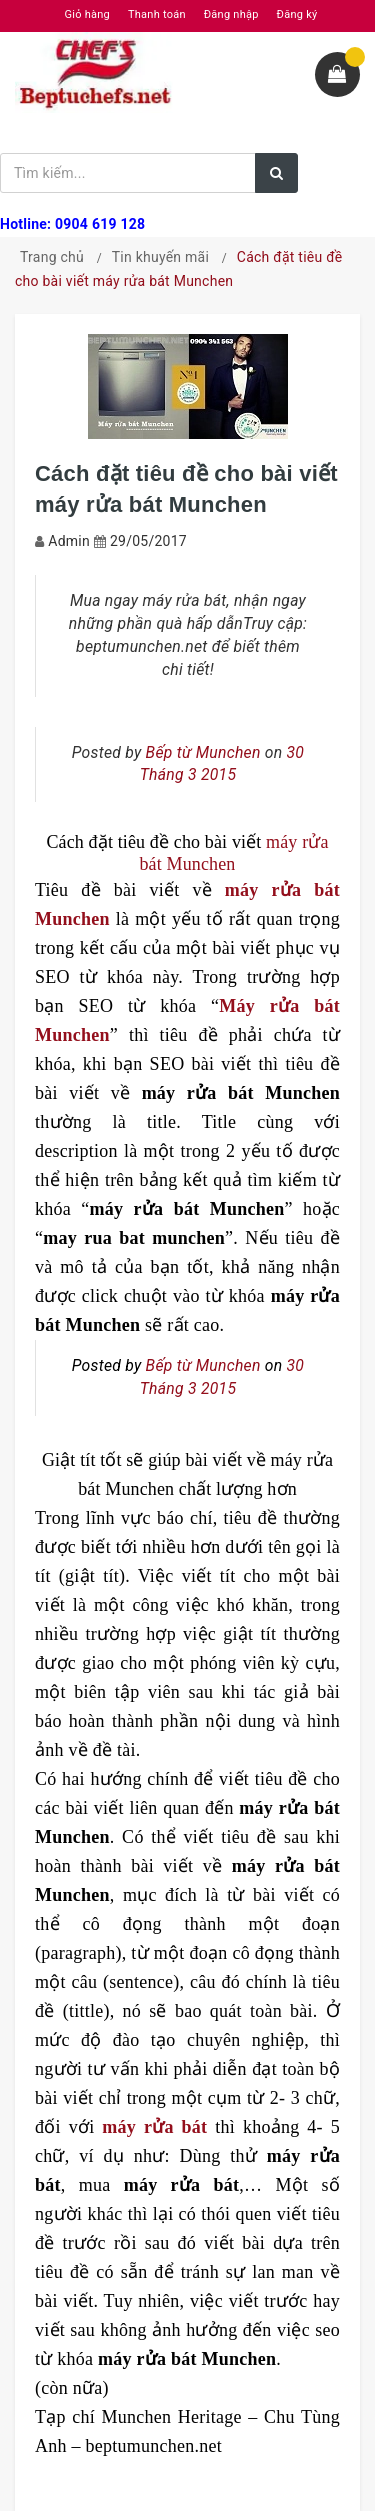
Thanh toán (157, 14)
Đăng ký (297, 14)
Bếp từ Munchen (203, 752)
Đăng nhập (231, 14)
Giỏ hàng (87, 14)
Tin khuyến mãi (160, 257)
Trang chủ (52, 257)
